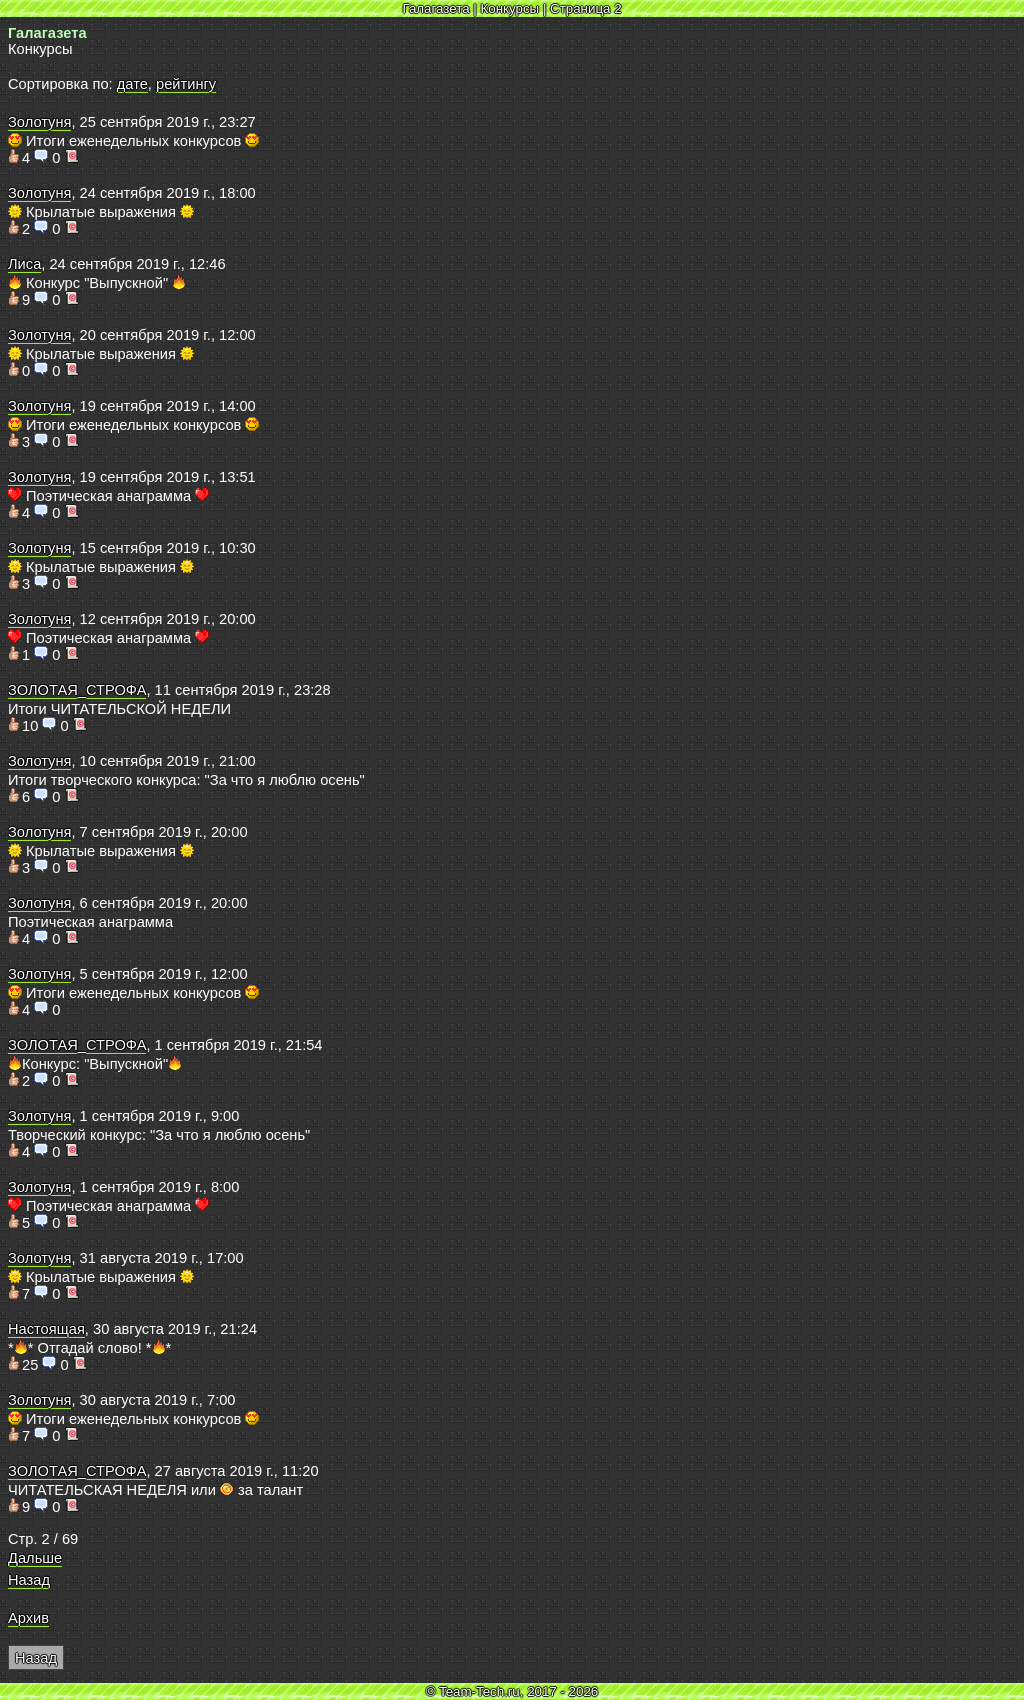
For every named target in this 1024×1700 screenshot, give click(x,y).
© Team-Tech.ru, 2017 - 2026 (512, 1691)
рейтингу (186, 84)
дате (132, 84)
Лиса (24, 264)
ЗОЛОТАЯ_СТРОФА (77, 690)
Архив (28, 1618)
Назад (29, 1580)
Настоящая (46, 1329)
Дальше (35, 1558)
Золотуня (39, 122)
